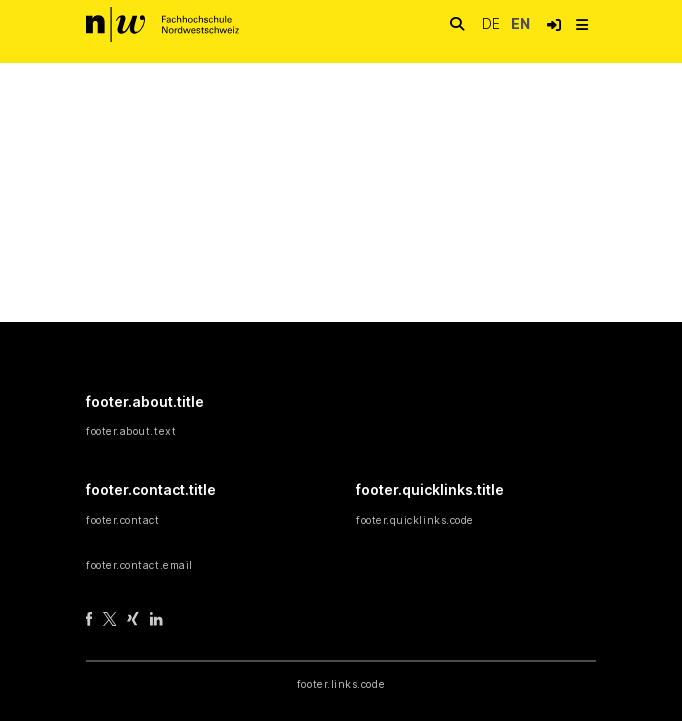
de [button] (493, 23)
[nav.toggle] (582, 25)
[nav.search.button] (457, 24)
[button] (554, 25)
